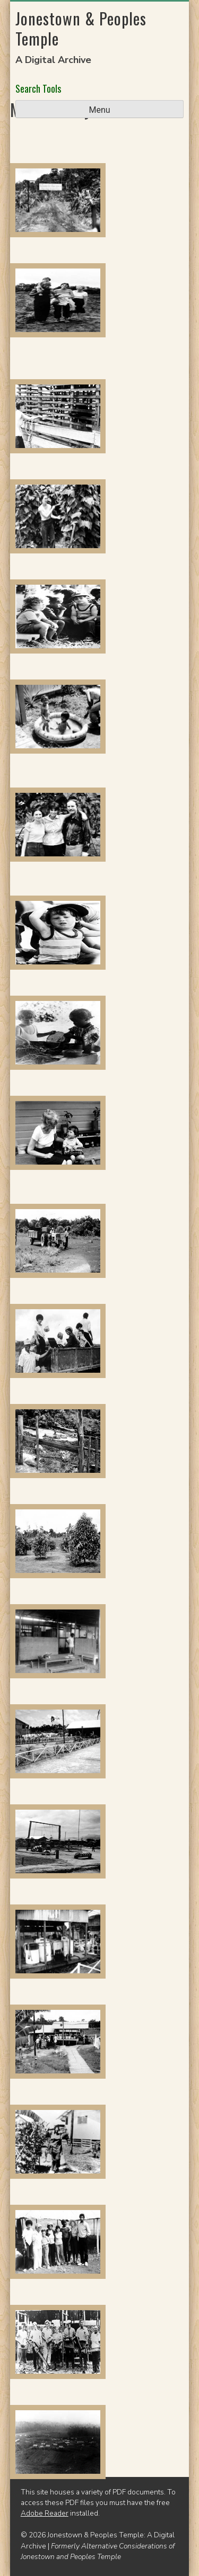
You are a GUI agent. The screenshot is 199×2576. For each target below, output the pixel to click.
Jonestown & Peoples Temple (80, 28)
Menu (99, 110)
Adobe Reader (44, 2513)
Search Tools (38, 88)
